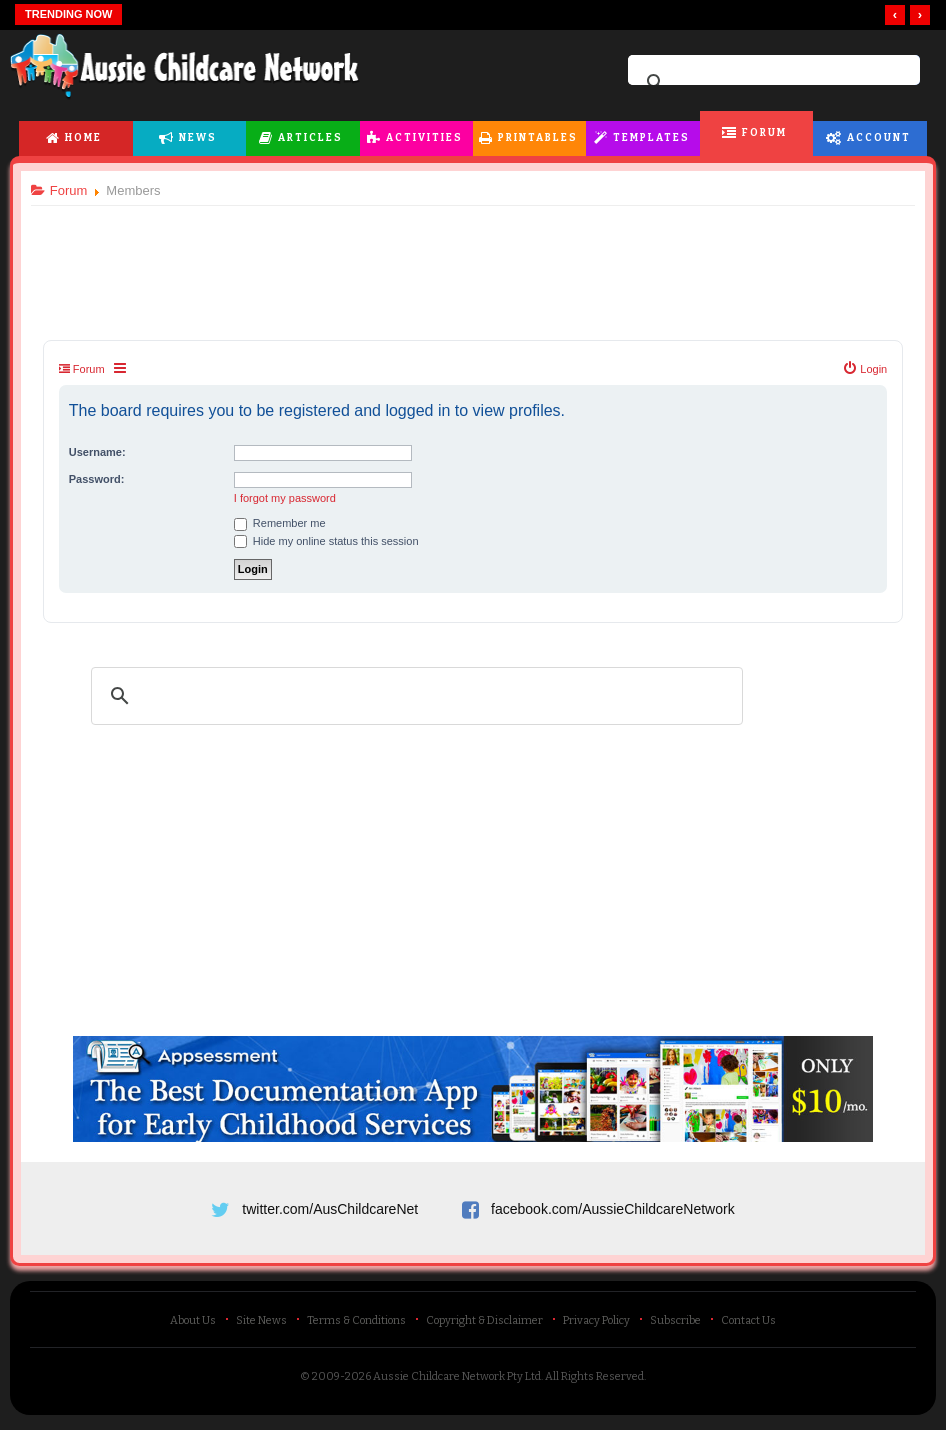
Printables (538, 138)
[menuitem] (860, 369)
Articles (310, 138)
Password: (101, 479)
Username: (101, 452)
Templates (651, 138)
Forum (764, 133)
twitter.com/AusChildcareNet (330, 1209)
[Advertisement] (473, 259)
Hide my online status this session (330, 541)
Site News (261, 1324)
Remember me (284, 523)
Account (879, 138)
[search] (771, 83)
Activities (424, 138)
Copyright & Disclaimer (484, 1324)
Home (83, 138)
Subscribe (675, 1324)
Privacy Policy (596, 1324)
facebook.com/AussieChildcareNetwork (613, 1209)
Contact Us (748, 1324)
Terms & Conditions (356, 1324)
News (198, 138)
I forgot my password (289, 498)
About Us (193, 1324)
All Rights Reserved (594, 1380)
